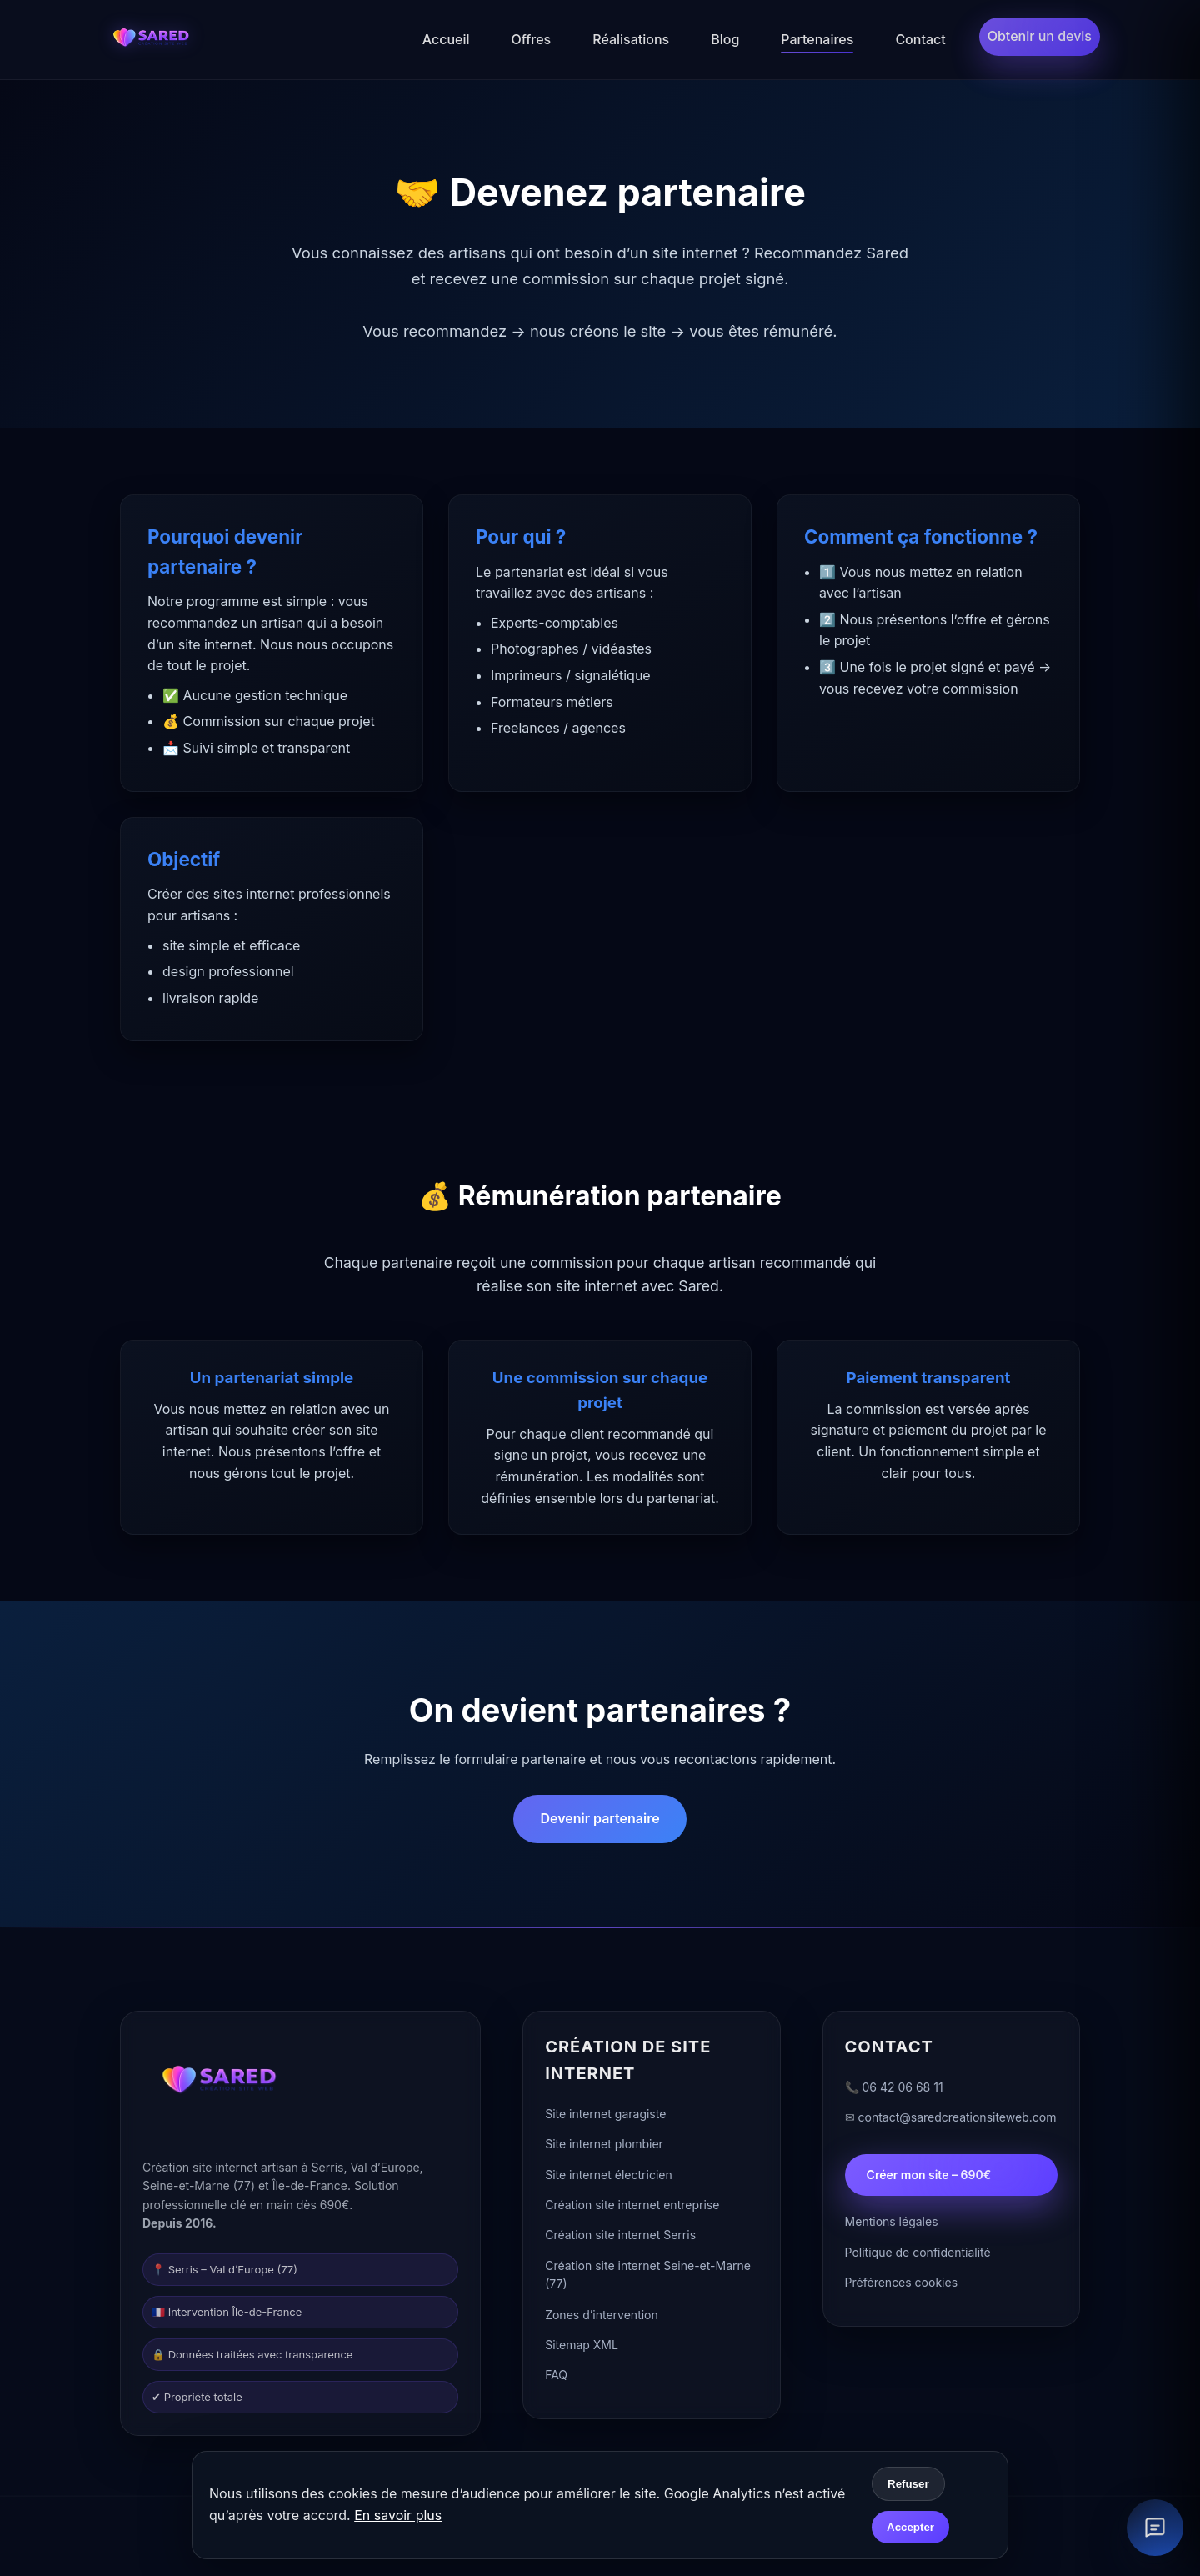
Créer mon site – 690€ (929, 2178)
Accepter (910, 2527)
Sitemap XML (581, 2349)
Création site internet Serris (620, 2239)
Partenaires (817, 39)
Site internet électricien (608, 2178)
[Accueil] (150, 40)
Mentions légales (891, 2225)
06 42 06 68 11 (902, 2091)
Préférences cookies (901, 2286)
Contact (920, 39)
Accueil (446, 39)
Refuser (908, 2484)
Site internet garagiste (605, 2118)
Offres (532, 39)
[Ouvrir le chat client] (1155, 2527)
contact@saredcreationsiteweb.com (957, 2121)
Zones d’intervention (601, 2318)
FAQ (556, 2379)
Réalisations (630, 39)
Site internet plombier (604, 2148)
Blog (725, 39)
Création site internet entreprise (632, 2209)
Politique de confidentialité (918, 2256)
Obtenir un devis (1040, 36)
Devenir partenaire (599, 1818)
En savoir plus (398, 2515)
